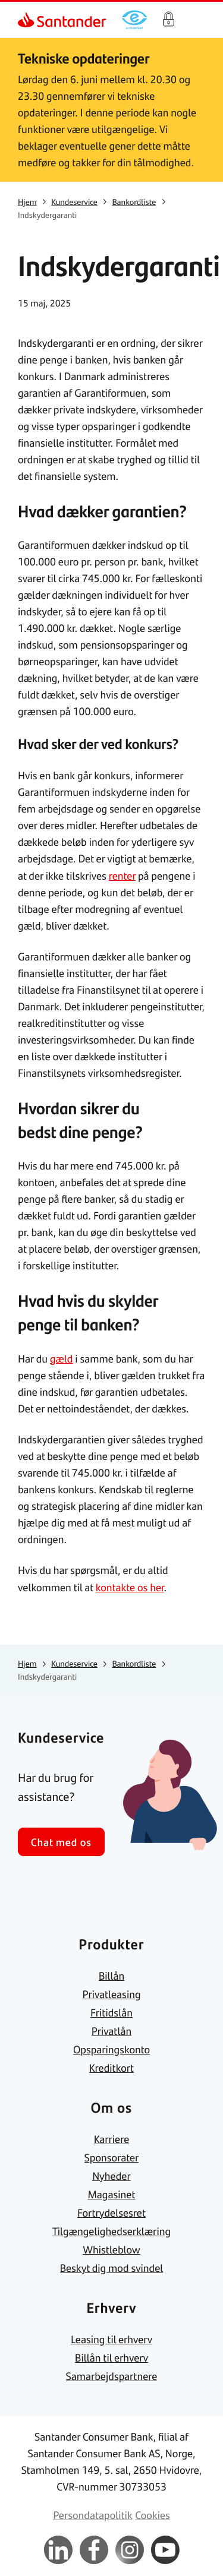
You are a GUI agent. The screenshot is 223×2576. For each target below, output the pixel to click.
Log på (168, 19)
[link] (27, 19)
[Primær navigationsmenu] (199, 19)
